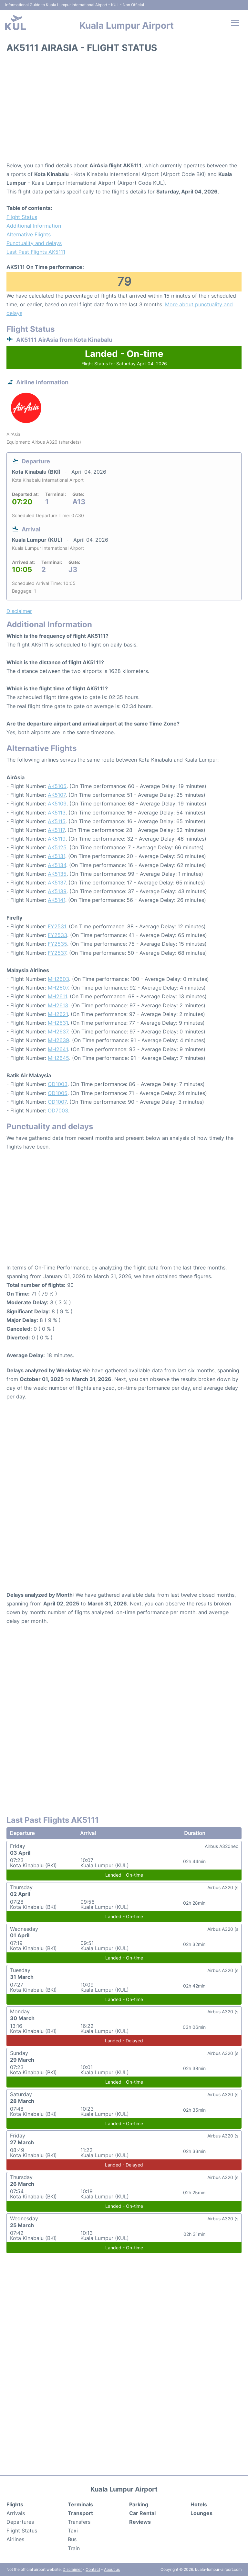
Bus (72, 2539)
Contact (93, 2569)
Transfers (79, 2522)
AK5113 (57, 812)
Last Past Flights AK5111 (35, 252)
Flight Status (21, 217)
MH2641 (58, 1049)
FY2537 (57, 953)
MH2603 (58, 979)
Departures (20, 2522)
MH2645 (58, 1058)
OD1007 (57, 1102)
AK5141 (56, 900)
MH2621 (58, 1014)
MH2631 (58, 1023)
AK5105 (57, 786)
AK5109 (57, 803)
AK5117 (56, 830)
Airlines (15, 2539)
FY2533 (57, 935)
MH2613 (58, 1005)
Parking (138, 2504)
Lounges (201, 2513)
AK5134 (57, 865)
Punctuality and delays (34, 243)
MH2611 (57, 996)
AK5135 (57, 874)
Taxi (73, 2530)
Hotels (199, 2504)
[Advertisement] (124, 109)
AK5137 (57, 882)
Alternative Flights (28, 234)
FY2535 (57, 944)
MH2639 (58, 1040)
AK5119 (57, 838)
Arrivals (15, 2513)
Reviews (140, 2522)
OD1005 (57, 1093)
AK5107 (57, 795)
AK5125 (57, 847)
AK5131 (56, 856)
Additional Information (33, 225)
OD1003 (57, 1084)
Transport (80, 2513)
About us (112, 2569)
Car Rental (142, 2513)
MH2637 (58, 1031)
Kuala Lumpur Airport (126, 25)
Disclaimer (72, 2569)
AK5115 (57, 821)
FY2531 (57, 926)
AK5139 (57, 891)
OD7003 (58, 1110)
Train (74, 2548)
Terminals (80, 2504)
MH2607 (58, 987)
